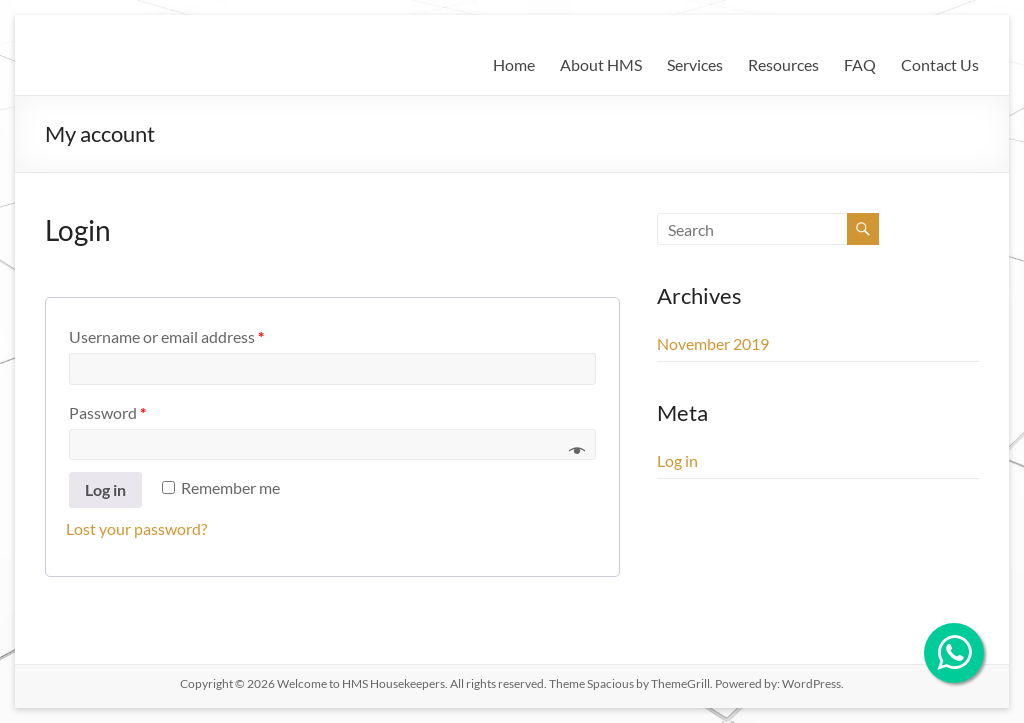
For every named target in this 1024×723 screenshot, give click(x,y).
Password (107, 412)
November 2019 (713, 343)
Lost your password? (136, 528)
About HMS (601, 64)
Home (514, 64)
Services (695, 64)
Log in (105, 489)
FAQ (860, 64)
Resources (783, 64)
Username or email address (166, 336)
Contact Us (940, 64)
